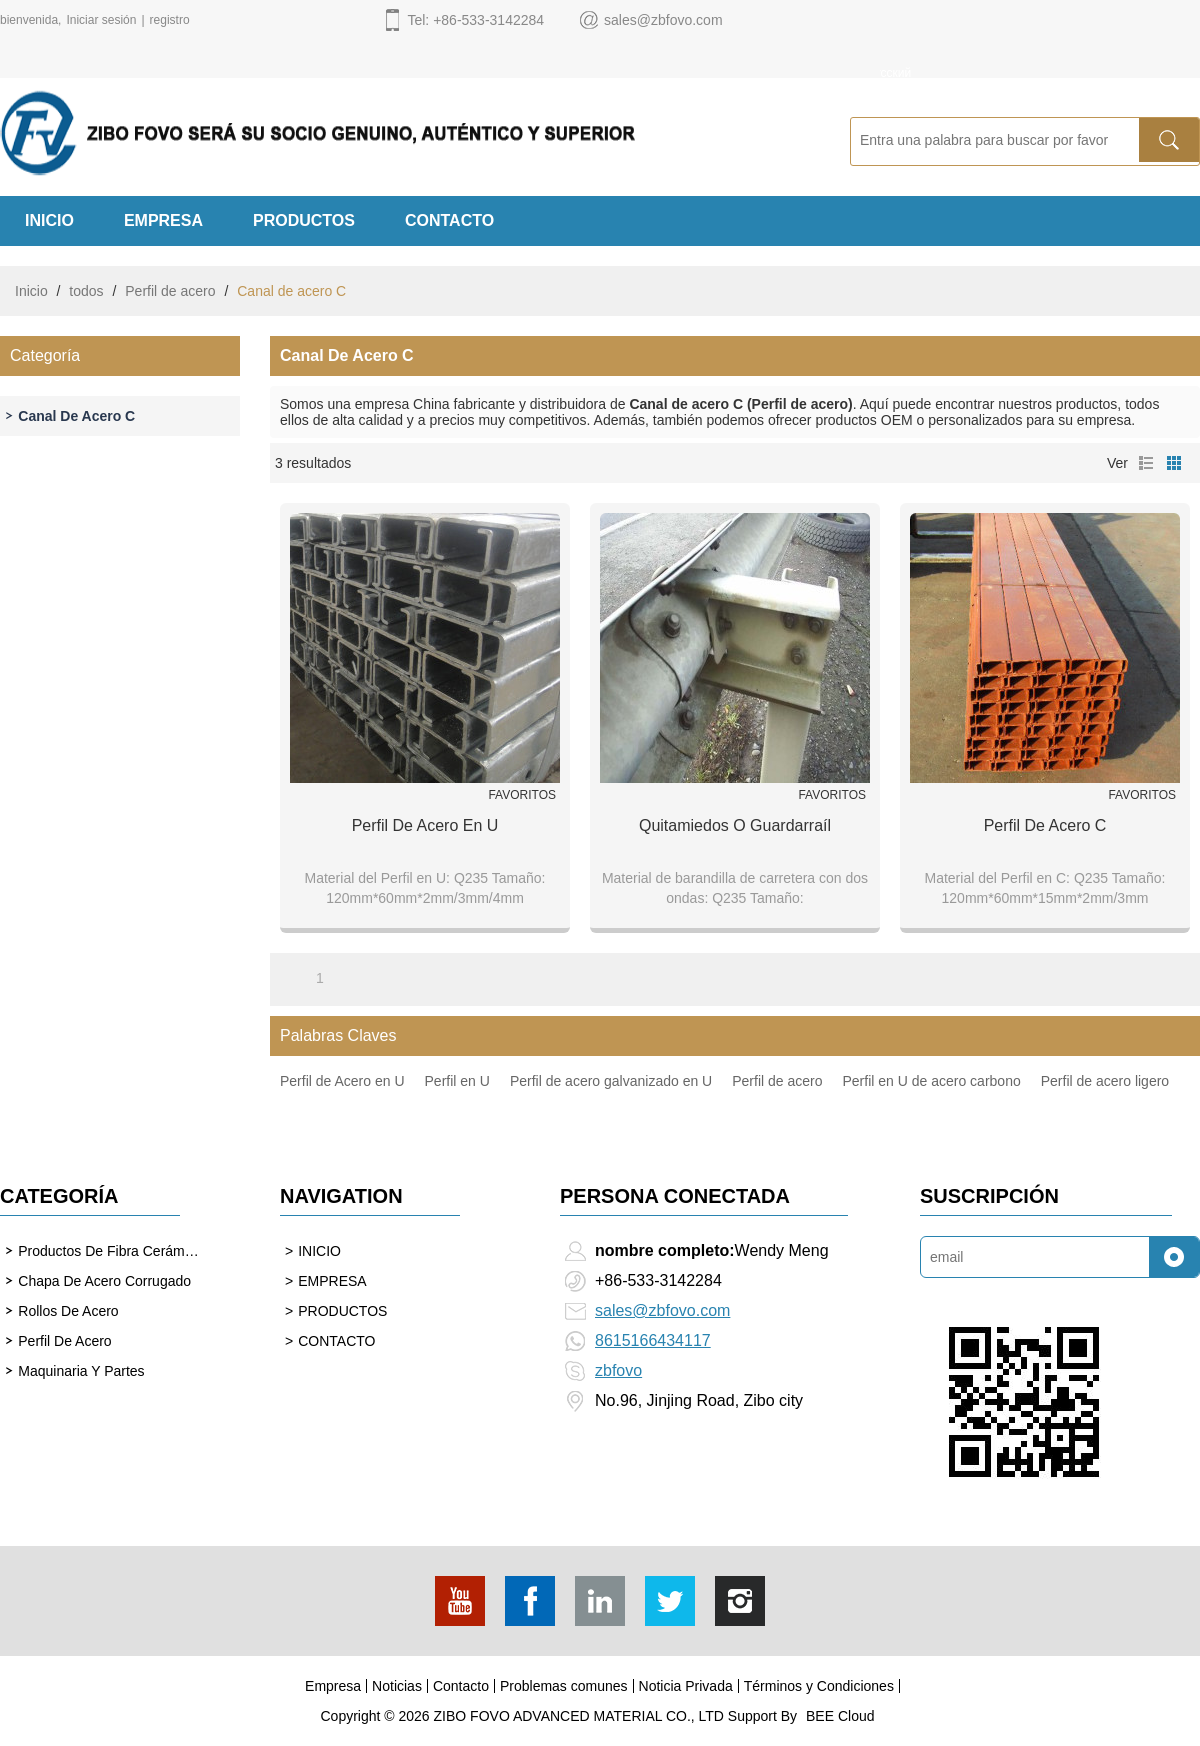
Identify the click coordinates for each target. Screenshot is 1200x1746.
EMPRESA (163, 220)
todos (86, 291)
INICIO (49, 220)
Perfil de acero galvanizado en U (611, 1081)
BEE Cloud (840, 1716)
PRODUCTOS (304, 220)
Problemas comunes (564, 1686)
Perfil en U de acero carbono (932, 1081)
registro (170, 20)
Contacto (461, 1686)
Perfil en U (457, 1081)
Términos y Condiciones (819, 1686)
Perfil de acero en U (425, 825)
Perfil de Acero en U (342, 1081)
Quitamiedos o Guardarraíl (735, 825)
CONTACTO (449, 220)
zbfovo (618, 1370)
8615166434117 (653, 1340)
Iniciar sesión (101, 20)
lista (1146, 463)
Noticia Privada (686, 1686)
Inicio (31, 291)
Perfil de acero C (1045, 825)
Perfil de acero (170, 291)
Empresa (333, 1686)
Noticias (397, 1686)
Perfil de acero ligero (1105, 1081)
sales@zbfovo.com (662, 1310)
